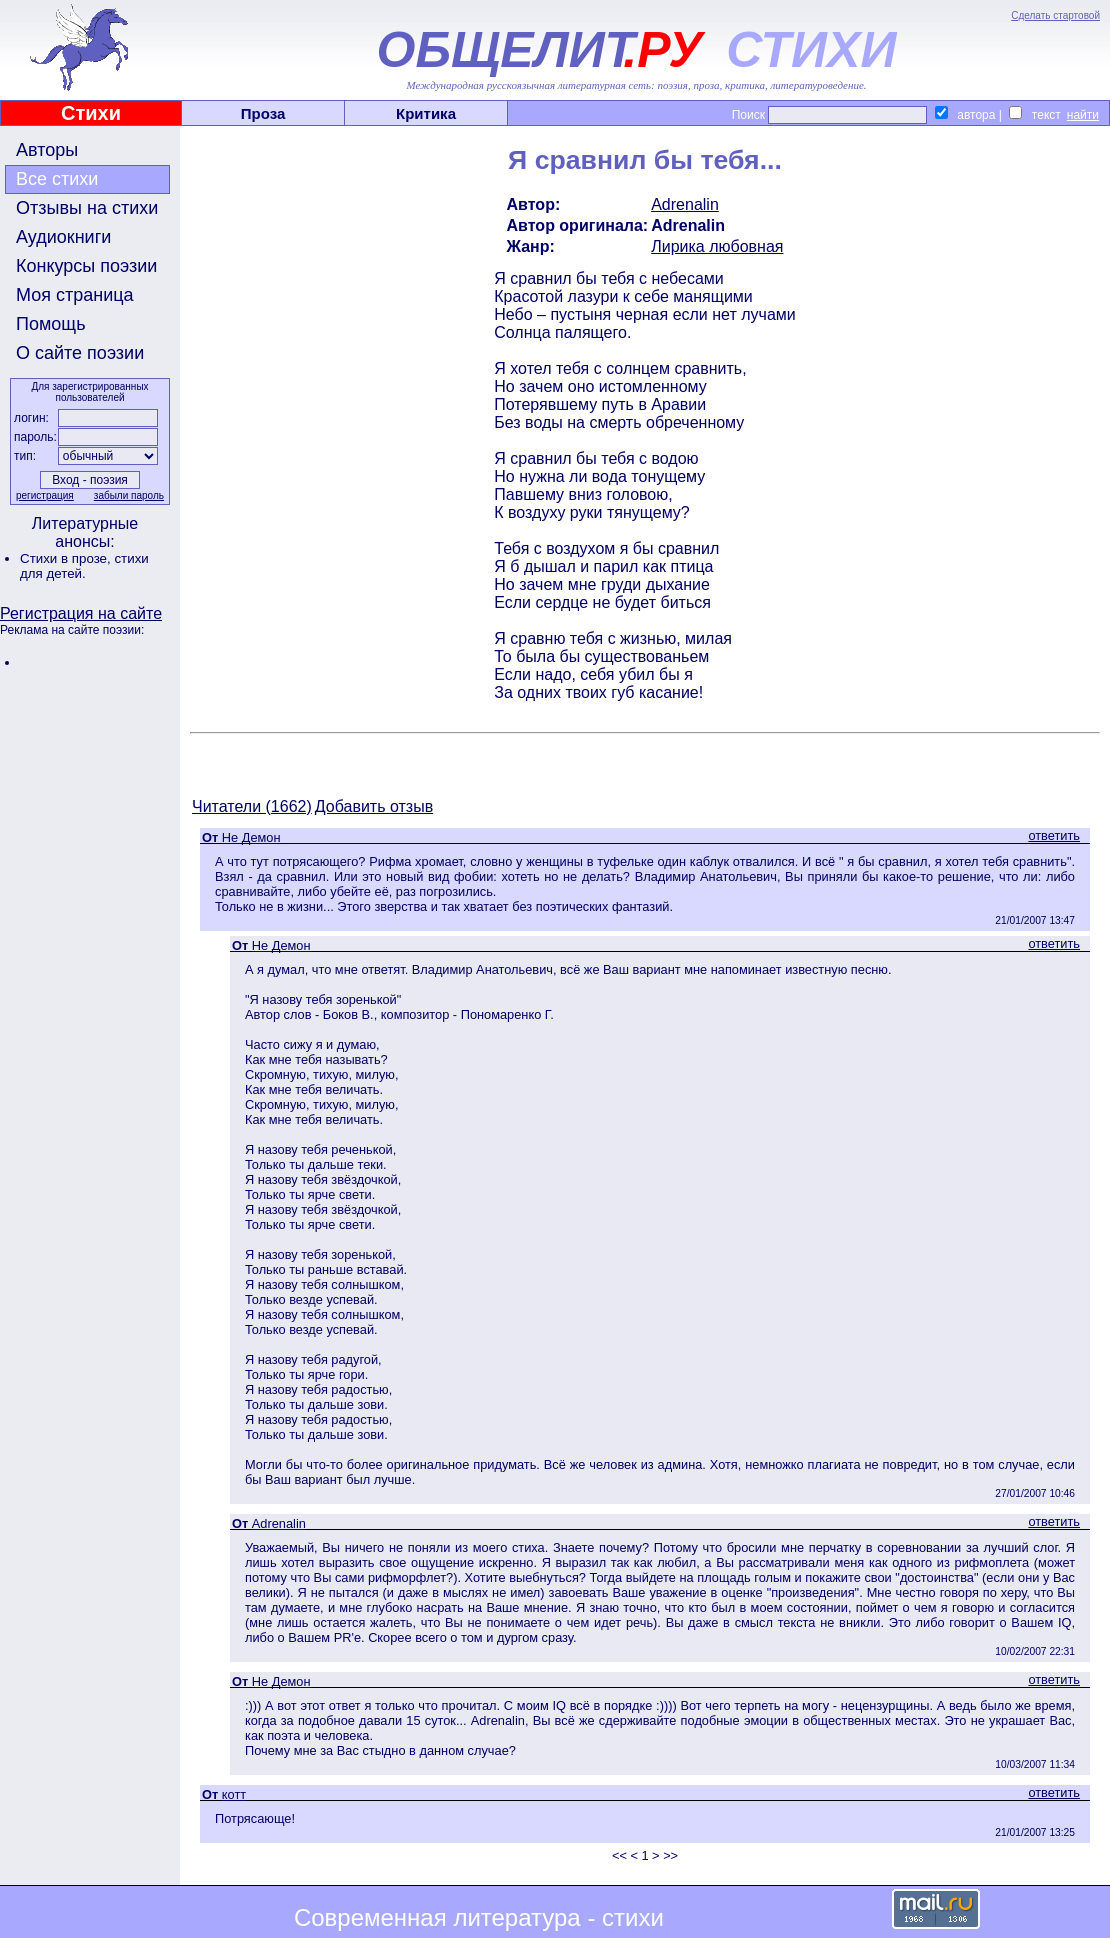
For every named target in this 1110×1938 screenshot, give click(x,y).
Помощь (51, 324)
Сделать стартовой (1055, 15)
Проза (263, 113)
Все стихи (57, 179)
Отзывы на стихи (87, 208)
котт (234, 1794)
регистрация (45, 495)
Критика (426, 113)
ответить (1054, 835)
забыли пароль (129, 495)
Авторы (47, 150)
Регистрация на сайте (81, 613)
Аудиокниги (63, 237)
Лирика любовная (717, 246)
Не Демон (251, 837)
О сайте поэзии (80, 353)
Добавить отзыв (374, 806)
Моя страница (75, 295)
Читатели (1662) (252, 806)
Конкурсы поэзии (86, 266)
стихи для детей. (84, 566)
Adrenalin (685, 204)
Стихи (91, 113)
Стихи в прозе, (67, 558)
